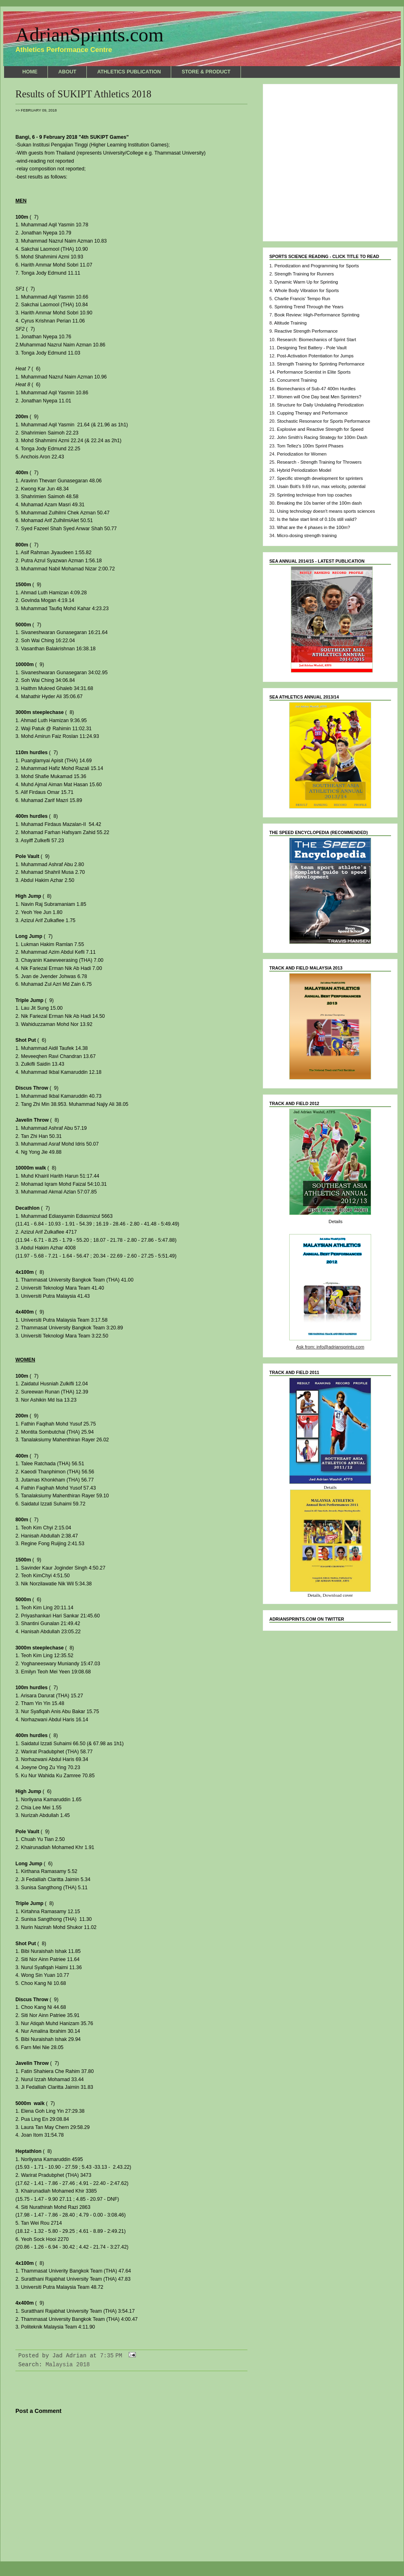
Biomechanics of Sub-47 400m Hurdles (316, 388)
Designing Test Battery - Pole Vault (312, 347)
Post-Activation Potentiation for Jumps (315, 355)
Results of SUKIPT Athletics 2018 (83, 93)
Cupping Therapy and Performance (312, 413)
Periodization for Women (302, 454)
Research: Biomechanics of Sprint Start (316, 339)
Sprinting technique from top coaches (314, 494)
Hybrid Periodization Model (304, 470)
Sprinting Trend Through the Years (308, 306)
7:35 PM (111, 2355)
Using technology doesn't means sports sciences (326, 511)
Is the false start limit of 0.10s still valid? (317, 519)
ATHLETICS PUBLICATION (129, 72)
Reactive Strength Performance (305, 331)
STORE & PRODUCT (206, 72)
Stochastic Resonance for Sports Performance (323, 421)
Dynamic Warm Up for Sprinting (306, 282)
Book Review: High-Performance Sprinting (316, 314)
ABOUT (67, 72)
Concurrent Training (297, 380)
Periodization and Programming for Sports (316, 265)
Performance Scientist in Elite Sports (314, 372)
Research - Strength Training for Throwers (319, 462)
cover (348, 1595)
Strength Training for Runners (304, 273)
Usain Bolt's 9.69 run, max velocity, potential (321, 486)
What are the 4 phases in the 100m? (313, 527)
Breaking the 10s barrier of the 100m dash (319, 503)
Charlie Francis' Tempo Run (302, 298)
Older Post (230, 2538)
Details (335, 1221)
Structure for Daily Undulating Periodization (320, 404)
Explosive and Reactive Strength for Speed (320, 429)
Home (131, 2538)
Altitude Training (290, 322)
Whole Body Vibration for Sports (306, 290)
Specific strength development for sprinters (320, 478)
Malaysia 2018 (67, 2364)
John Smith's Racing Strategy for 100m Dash (322, 437)
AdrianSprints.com (89, 34)
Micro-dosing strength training (307, 535)
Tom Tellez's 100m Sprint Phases (310, 445)
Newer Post (32, 2538)
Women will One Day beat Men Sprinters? (319, 396)
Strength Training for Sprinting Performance (321, 363)
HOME (29, 72)
